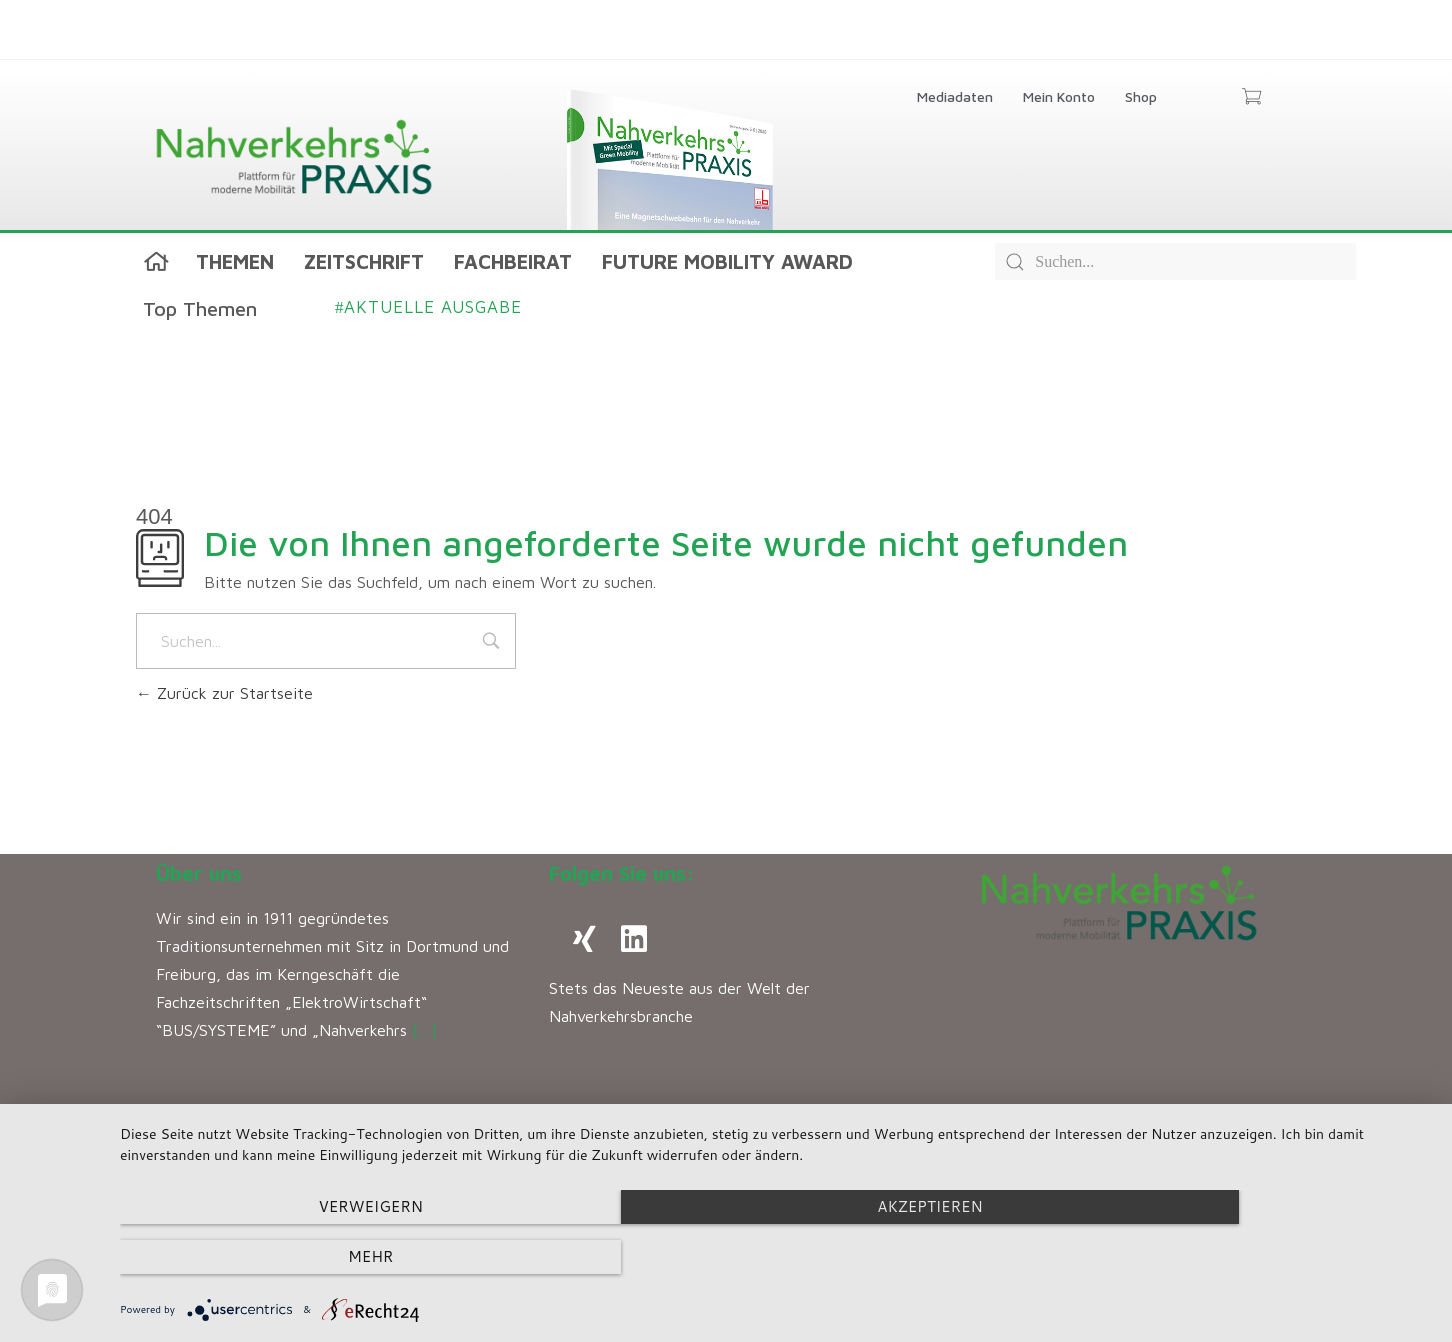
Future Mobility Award (727, 261)
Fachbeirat (513, 261)
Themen (235, 261)
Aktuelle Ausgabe (428, 307)
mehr (1234, 1257)
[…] (424, 1030)
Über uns (199, 873)
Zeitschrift (364, 261)
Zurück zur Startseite (224, 693)
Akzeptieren (775, 1257)
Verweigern (317, 1257)
